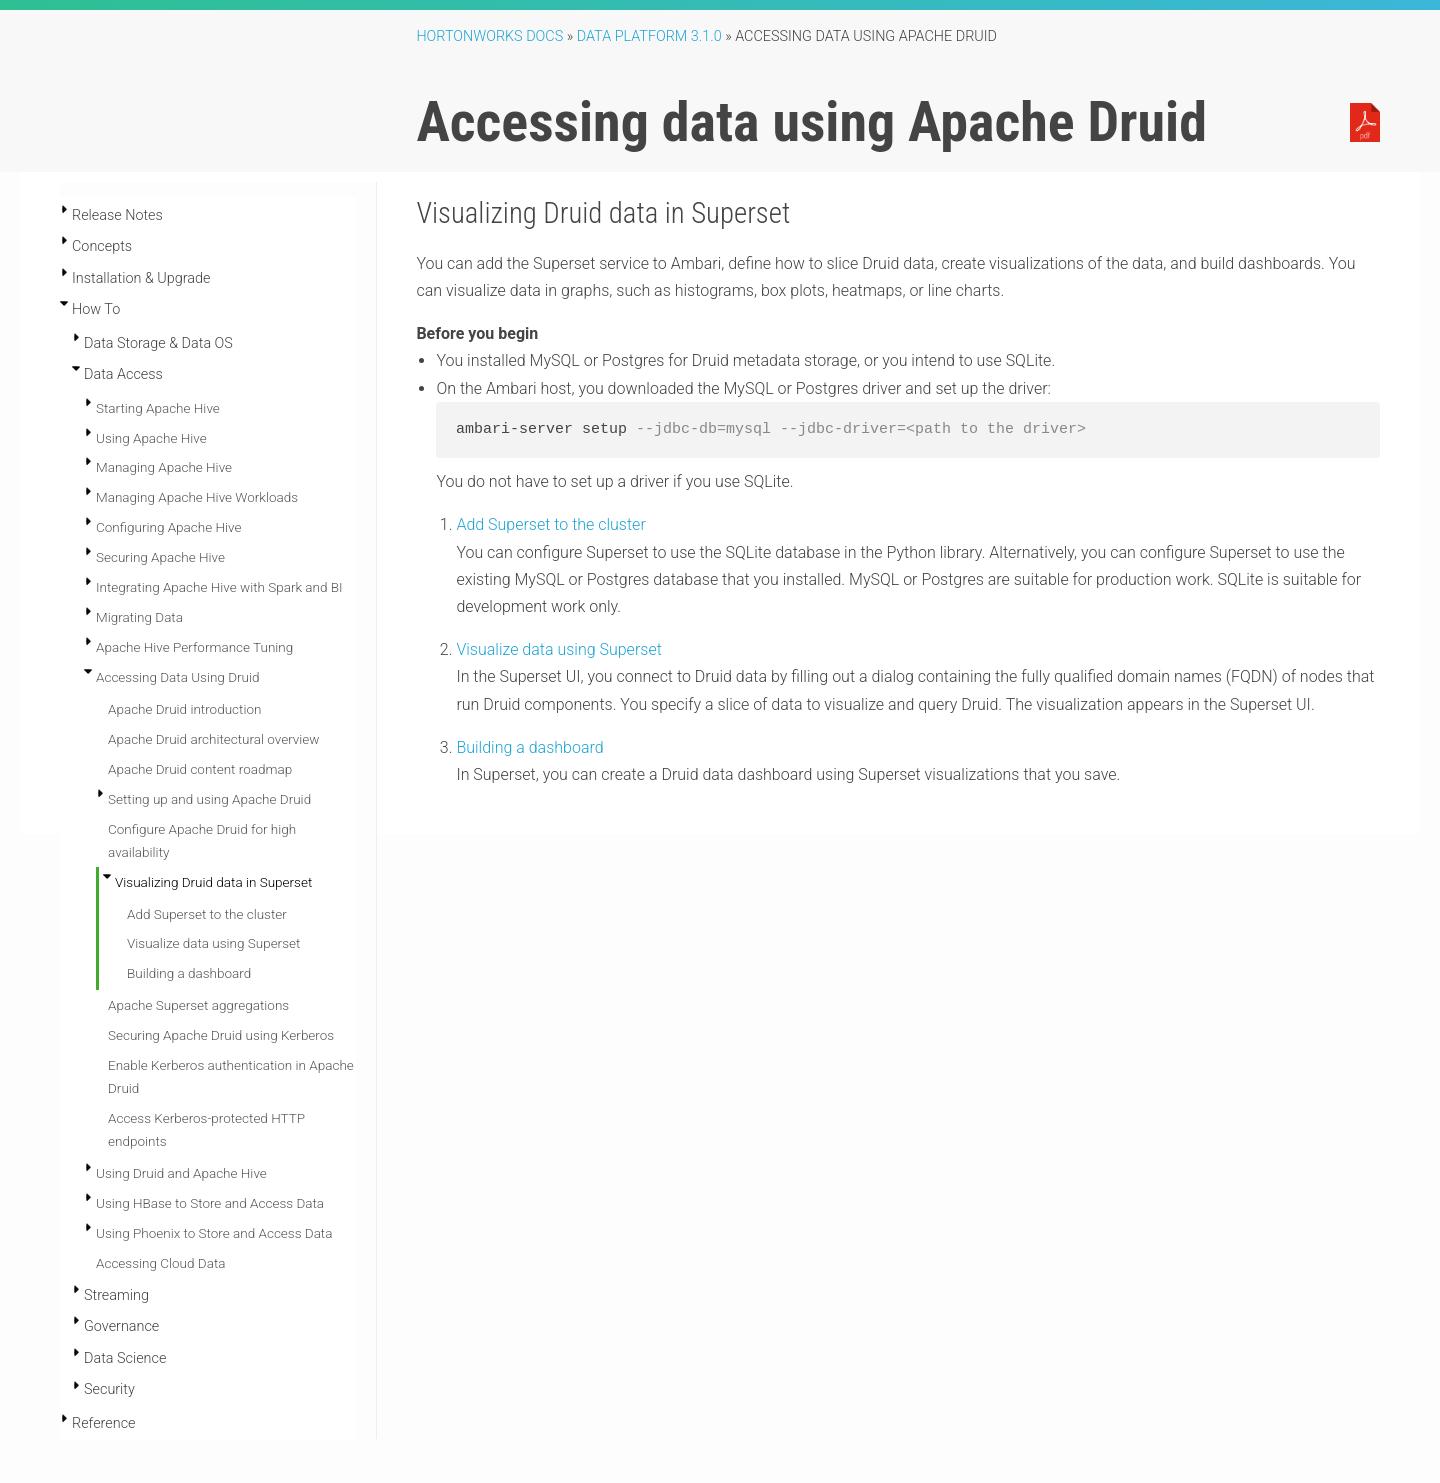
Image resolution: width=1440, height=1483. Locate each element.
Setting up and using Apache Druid (209, 799)
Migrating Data (139, 617)
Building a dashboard (189, 973)
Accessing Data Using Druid (177, 677)
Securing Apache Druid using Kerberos (221, 1035)
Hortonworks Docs (489, 36)
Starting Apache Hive (158, 408)
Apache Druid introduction (184, 709)
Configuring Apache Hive (168, 527)
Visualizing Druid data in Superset (213, 882)
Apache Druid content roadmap (200, 769)
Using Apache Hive (151, 438)
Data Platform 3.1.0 (649, 36)
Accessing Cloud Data (160, 1263)
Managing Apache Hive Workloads (197, 497)
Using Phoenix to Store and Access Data (214, 1233)
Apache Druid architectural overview (214, 739)
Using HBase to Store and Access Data (210, 1203)
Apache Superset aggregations (198, 1005)
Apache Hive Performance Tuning (194, 647)
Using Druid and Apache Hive (181, 1173)
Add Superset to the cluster (207, 914)
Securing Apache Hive (160, 557)
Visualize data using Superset (213, 943)
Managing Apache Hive (164, 467)
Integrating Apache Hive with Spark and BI (219, 587)
